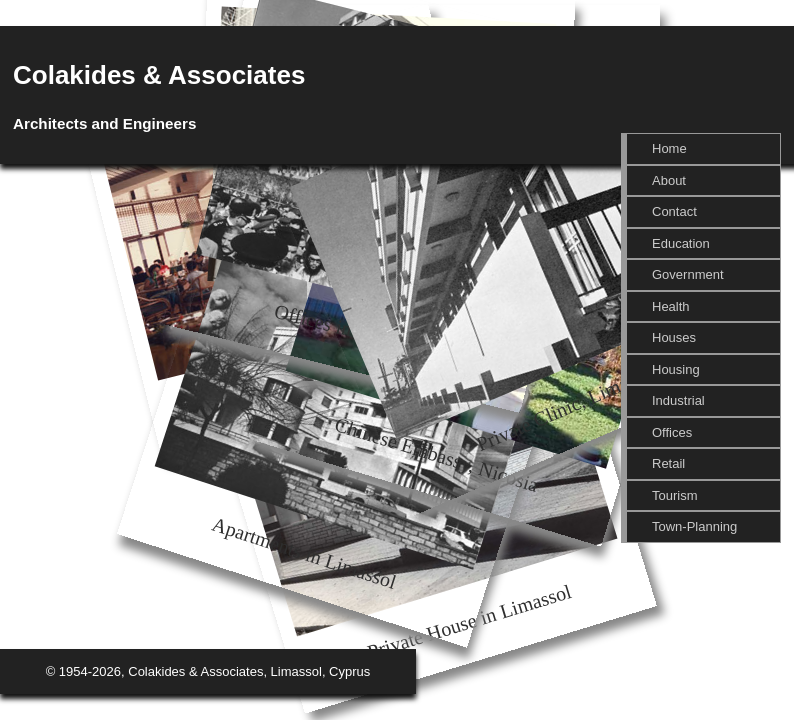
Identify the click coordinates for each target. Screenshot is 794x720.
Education (681, 243)
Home (669, 148)
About (669, 180)
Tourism (675, 495)
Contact (674, 211)
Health (671, 306)
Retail (668, 463)
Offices (672, 432)
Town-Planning (694, 526)
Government (688, 274)
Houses (674, 337)
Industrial (678, 400)
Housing (676, 369)
